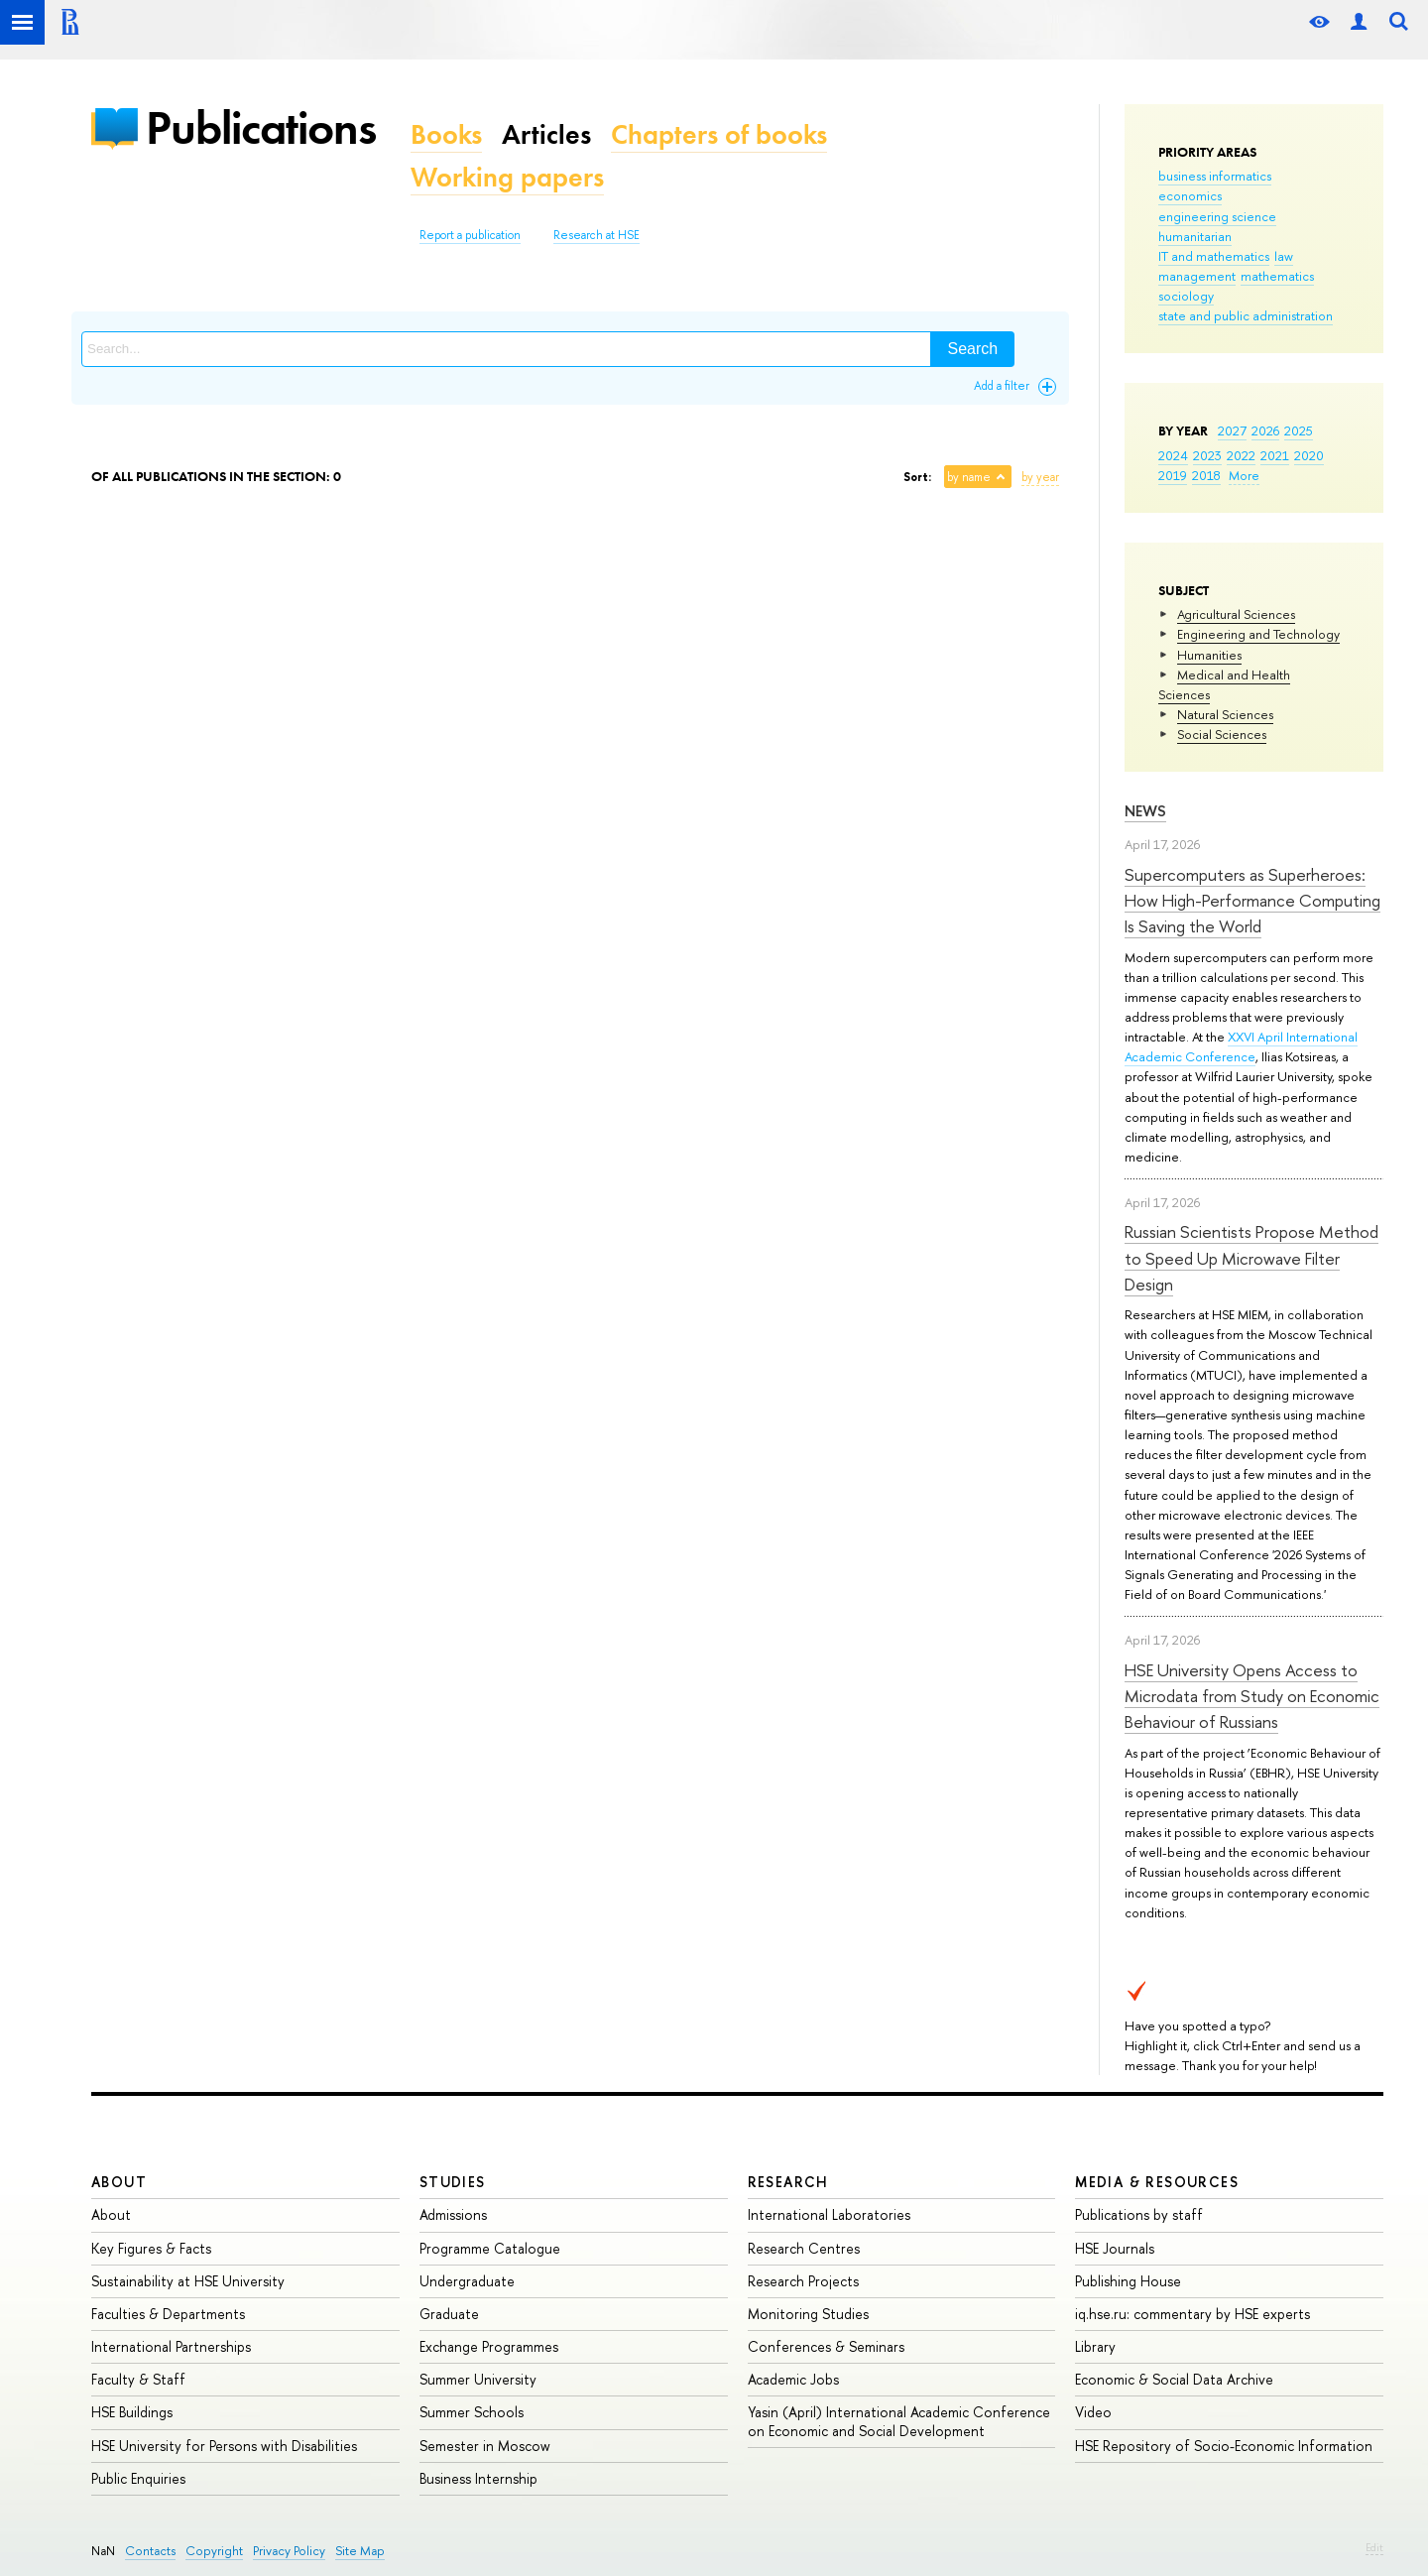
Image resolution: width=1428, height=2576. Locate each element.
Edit (1374, 2547)
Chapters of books (719, 134)
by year (1040, 477)
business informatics (1214, 175)
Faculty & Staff (138, 2379)
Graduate (449, 2313)
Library (1095, 2346)
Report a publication (470, 235)
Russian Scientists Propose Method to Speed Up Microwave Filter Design (1251, 1257)
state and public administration (1245, 315)
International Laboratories (829, 2214)
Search (972, 348)
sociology (1186, 296)
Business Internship (478, 2478)
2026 (1265, 430)
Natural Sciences (1225, 714)
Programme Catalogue (489, 2248)
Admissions (453, 2214)
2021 (1274, 455)
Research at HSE (596, 235)
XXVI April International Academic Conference (1241, 1046)
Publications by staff (1139, 2214)
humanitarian (1195, 236)
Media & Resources (1157, 2181)
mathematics (1277, 276)
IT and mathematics (1213, 256)
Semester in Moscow (484, 2445)
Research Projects (803, 2280)
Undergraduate (467, 2280)
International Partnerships (171, 2346)
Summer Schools (471, 2411)
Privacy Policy (289, 2550)
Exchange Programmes (488, 2346)
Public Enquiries (138, 2478)
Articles (546, 134)
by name (969, 477)
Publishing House (1128, 2280)
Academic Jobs (793, 2379)
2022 (1241, 455)
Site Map (360, 2550)
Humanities (1209, 655)
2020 (1309, 455)
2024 (1173, 455)
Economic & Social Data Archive (1174, 2379)
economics (1190, 195)
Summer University (477, 2379)
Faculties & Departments (168, 2313)
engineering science (1217, 216)
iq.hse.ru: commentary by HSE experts (1192, 2313)
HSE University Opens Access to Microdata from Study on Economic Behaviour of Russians (1252, 1696)
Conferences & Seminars (826, 2346)
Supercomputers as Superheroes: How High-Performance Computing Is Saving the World (1252, 900)
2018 (1206, 475)
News (1145, 810)
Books (446, 134)
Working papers (507, 177)
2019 (1172, 475)
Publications (261, 127)
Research (788, 2181)
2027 (1232, 430)
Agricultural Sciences (1236, 614)
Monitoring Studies (808, 2313)
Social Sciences (1221, 734)
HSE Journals (1114, 2248)
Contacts (150, 2550)
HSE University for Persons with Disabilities (224, 2445)
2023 (1207, 455)
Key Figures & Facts (151, 2248)
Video (1093, 2411)
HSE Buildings (132, 2411)
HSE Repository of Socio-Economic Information (1223, 2445)
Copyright (214, 2550)
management (1197, 276)
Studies (452, 2181)
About (119, 2181)
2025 (1298, 430)
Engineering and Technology (1258, 634)
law (1283, 256)
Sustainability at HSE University (188, 2280)
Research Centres (804, 2248)
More (1244, 475)
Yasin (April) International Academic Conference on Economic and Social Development (899, 2420)
